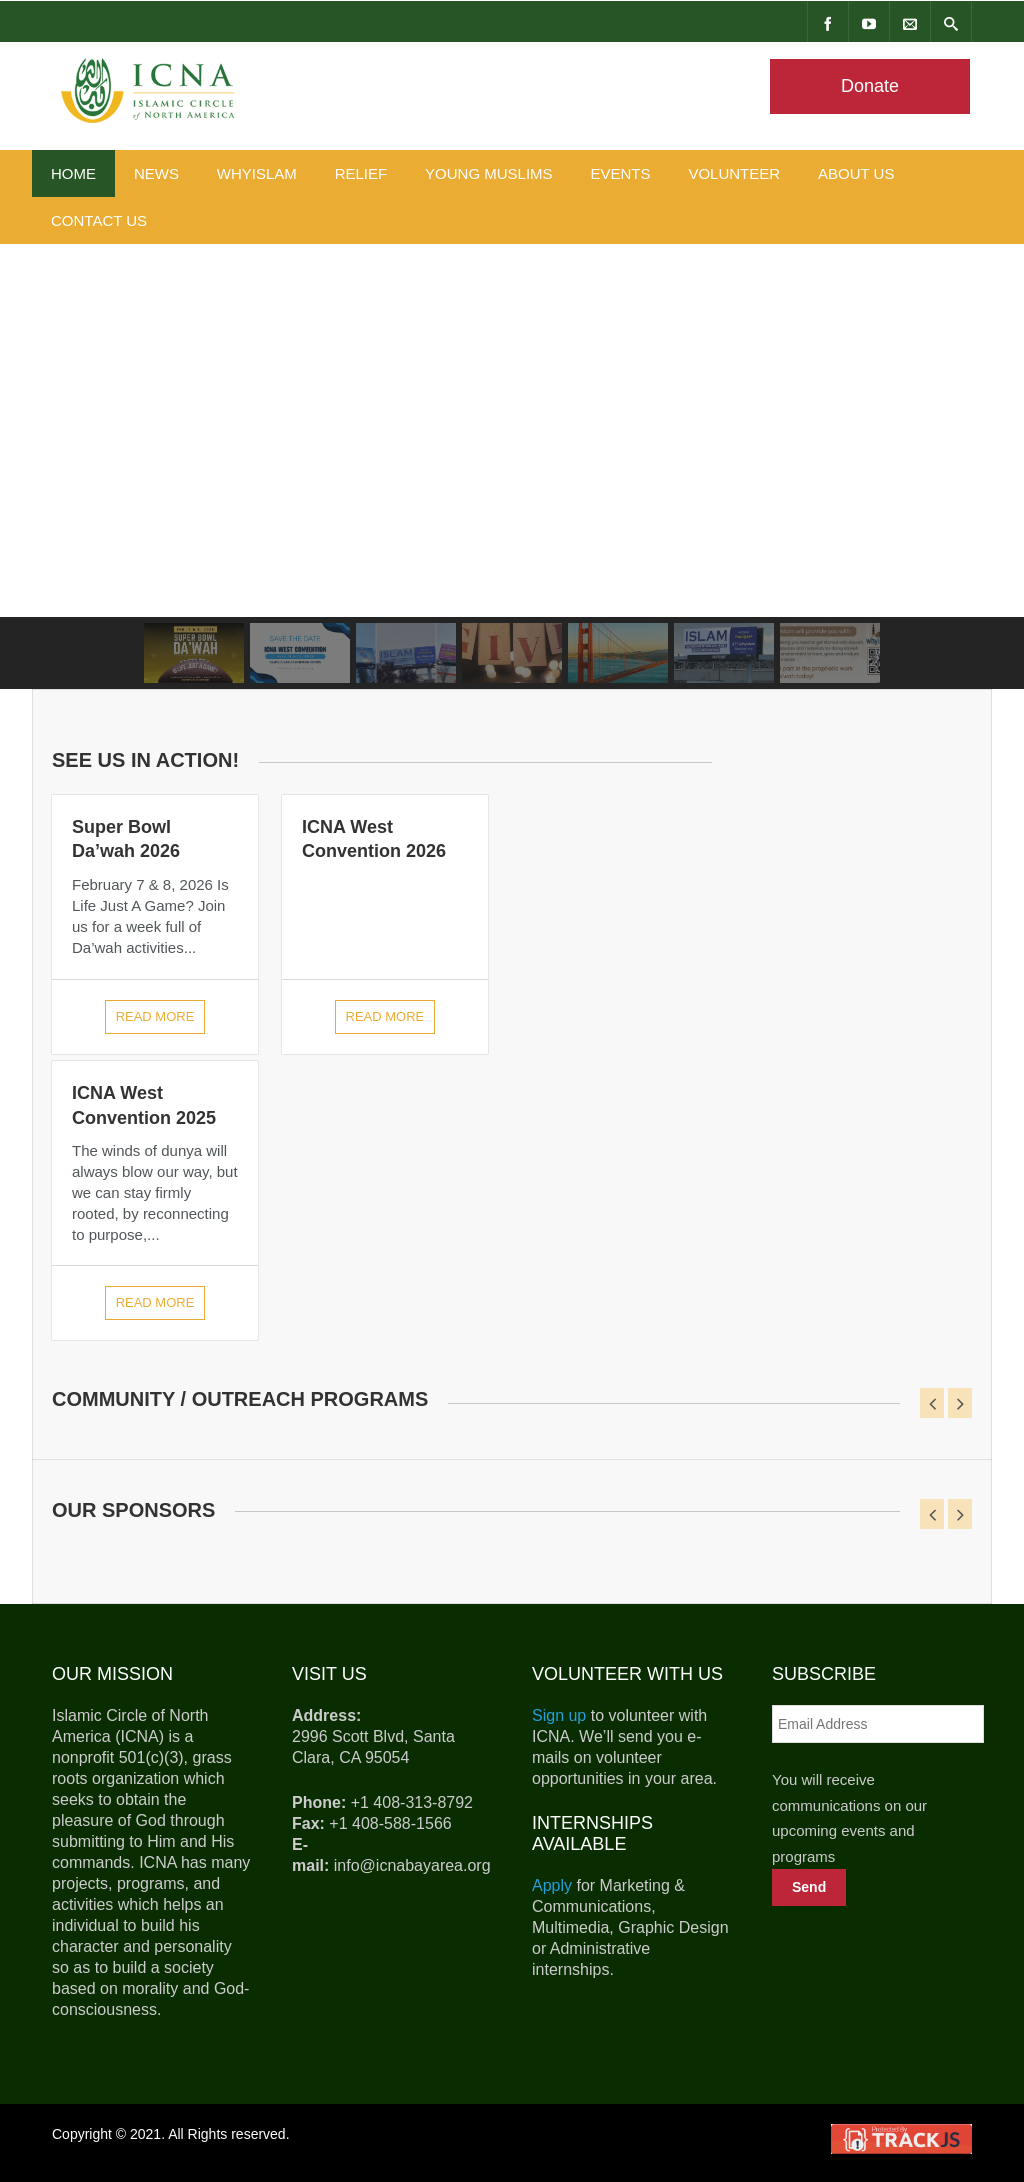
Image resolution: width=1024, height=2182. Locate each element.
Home (73, 173)
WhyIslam (257, 173)
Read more (155, 1016)
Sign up (559, 1715)
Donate (870, 86)
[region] (512, 466)
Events (621, 173)
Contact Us (99, 220)
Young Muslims (489, 173)
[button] (194, 653)
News (156, 173)
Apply (552, 1885)
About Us (856, 173)
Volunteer (734, 173)
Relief (361, 173)
